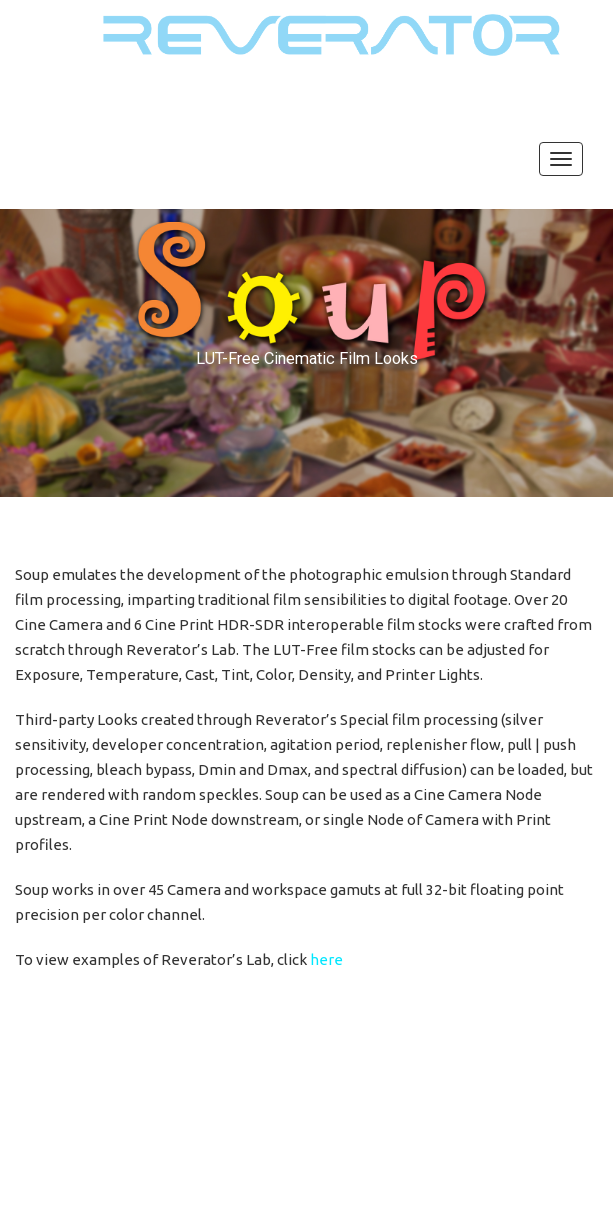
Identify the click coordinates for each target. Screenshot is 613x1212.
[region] (306, 352)
